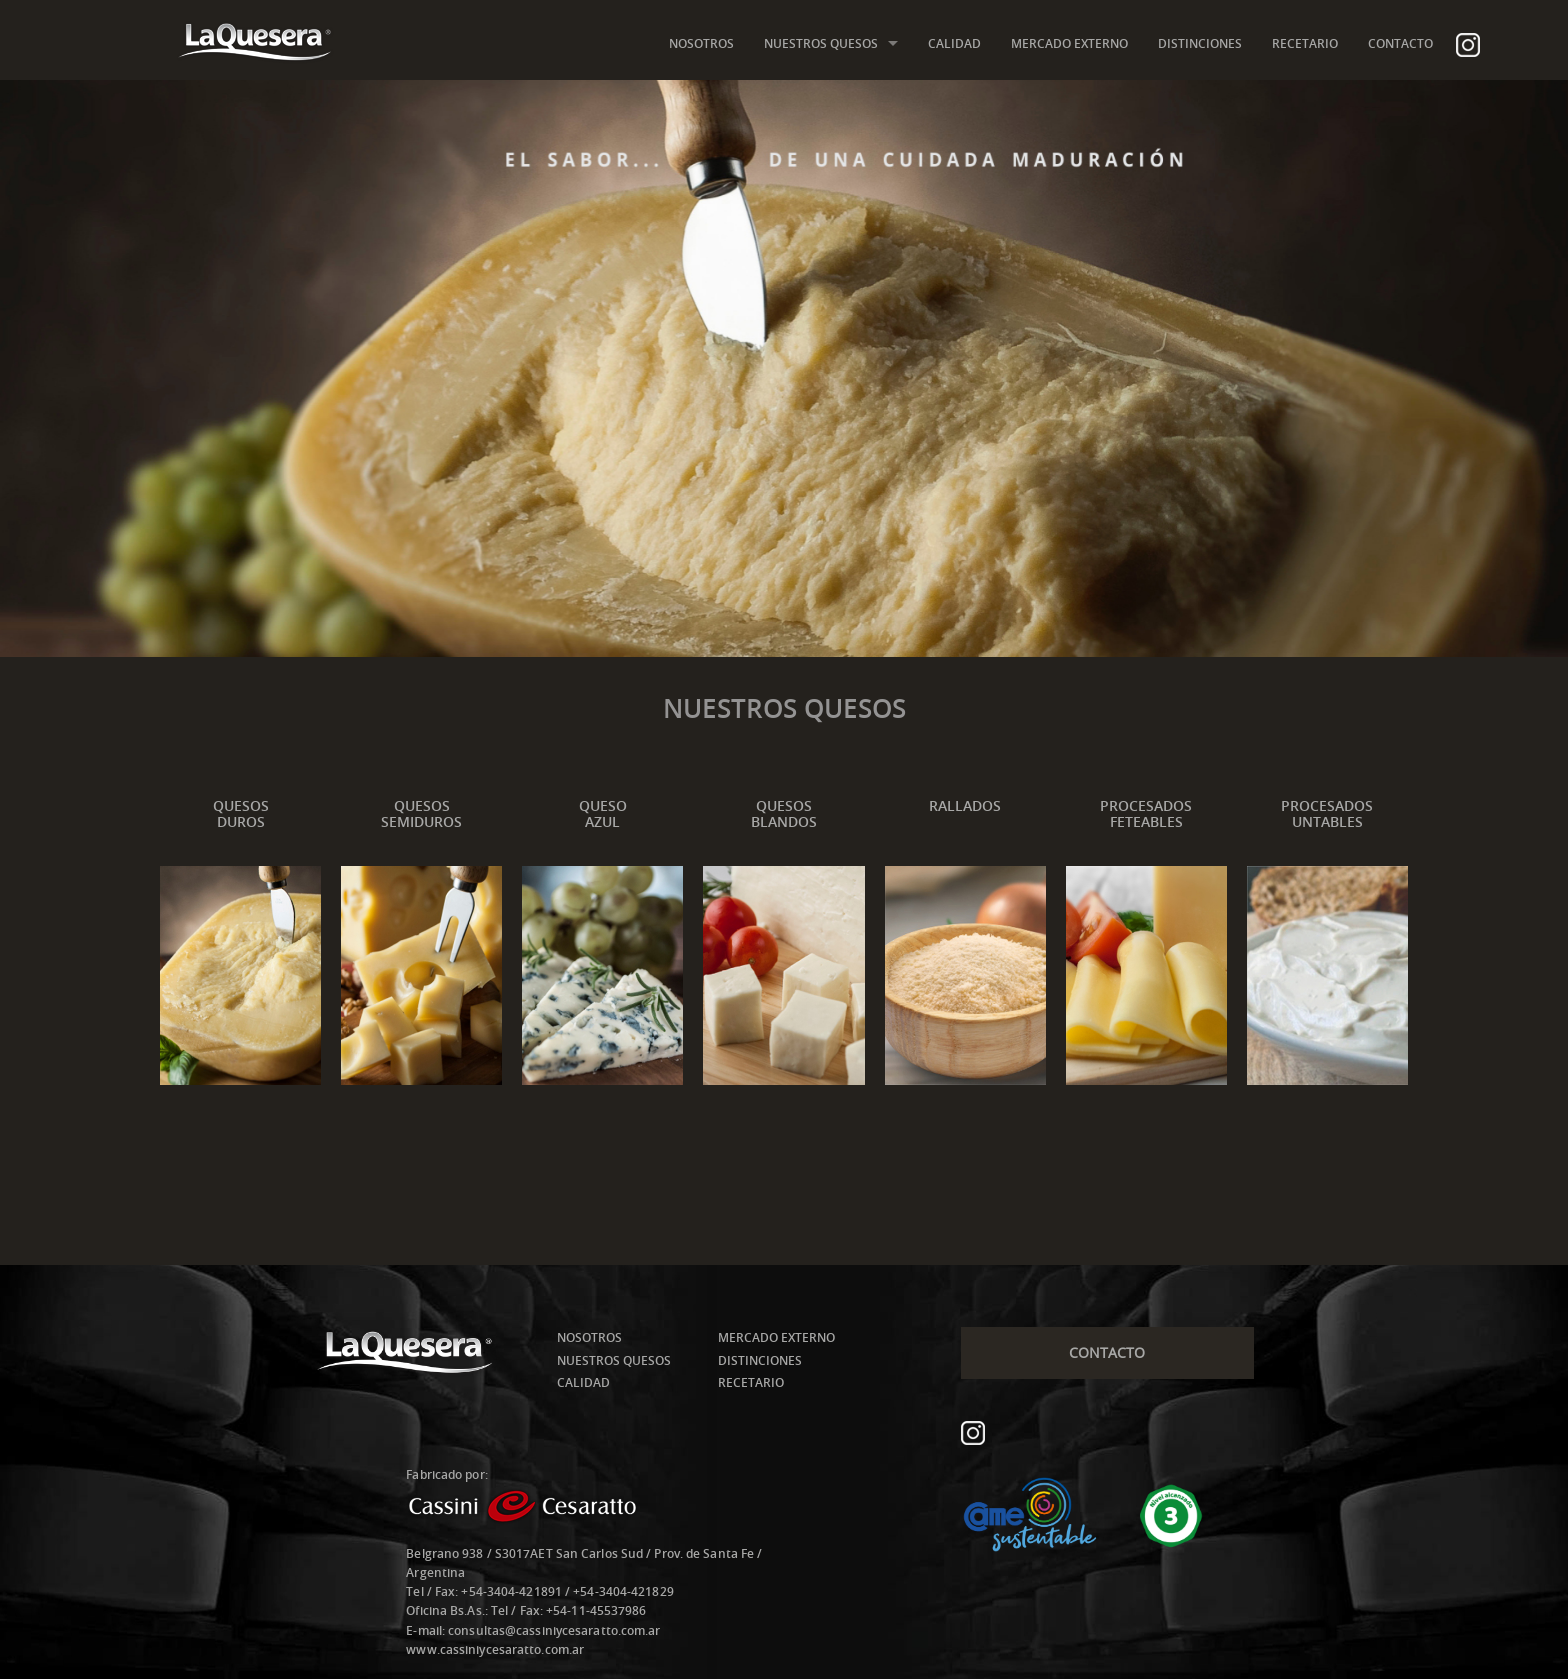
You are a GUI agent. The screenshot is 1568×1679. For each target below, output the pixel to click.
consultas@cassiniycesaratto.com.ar (554, 1630)
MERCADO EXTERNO (1069, 43)
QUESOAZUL (603, 813)
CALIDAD (954, 43)
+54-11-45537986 (596, 1610)
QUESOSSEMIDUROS (421, 813)
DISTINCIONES (1200, 43)
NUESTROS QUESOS (821, 43)
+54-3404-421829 (623, 1591)
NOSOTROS (701, 43)
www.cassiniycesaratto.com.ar (495, 1649)
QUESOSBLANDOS (784, 813)
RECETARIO (1305, 43)
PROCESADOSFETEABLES (1146, 813)
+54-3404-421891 (511, 1591)
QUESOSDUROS (241, 813)
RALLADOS (965, 805)
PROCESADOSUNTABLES (1327, 813)
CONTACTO (1400, 43)
